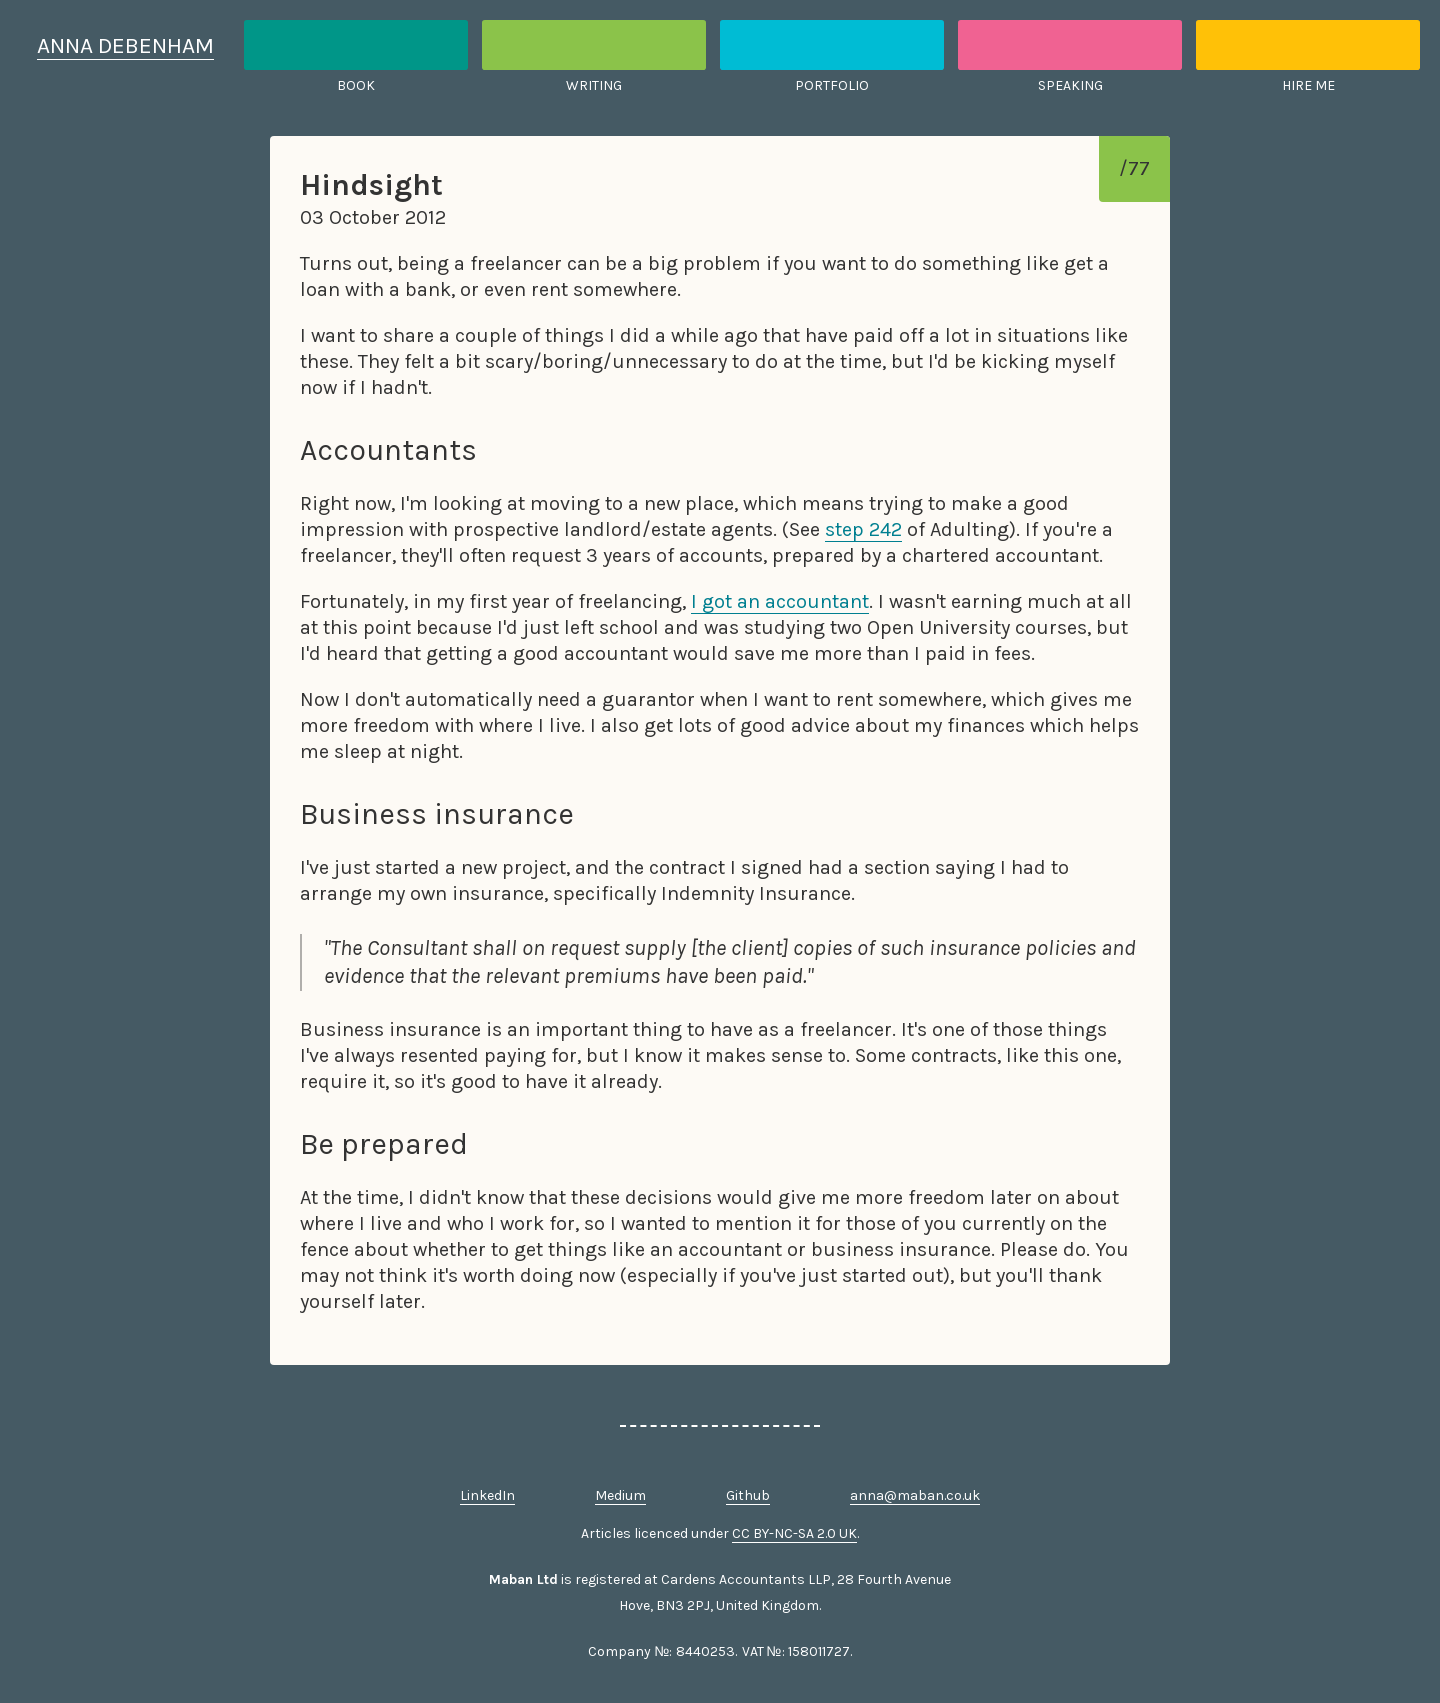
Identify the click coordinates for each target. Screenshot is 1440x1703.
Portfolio (832, 85)
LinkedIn (487, 1495)
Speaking (1070, 85)
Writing (594, 85)
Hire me (1308, 85)
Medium (620, 1495)
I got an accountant (780, 601)
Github (748, 1495)
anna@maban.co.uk (915, 1495)
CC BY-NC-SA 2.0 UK (794, 1533)
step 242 (863, 529)
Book (356, 85)
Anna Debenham (125, 45)
